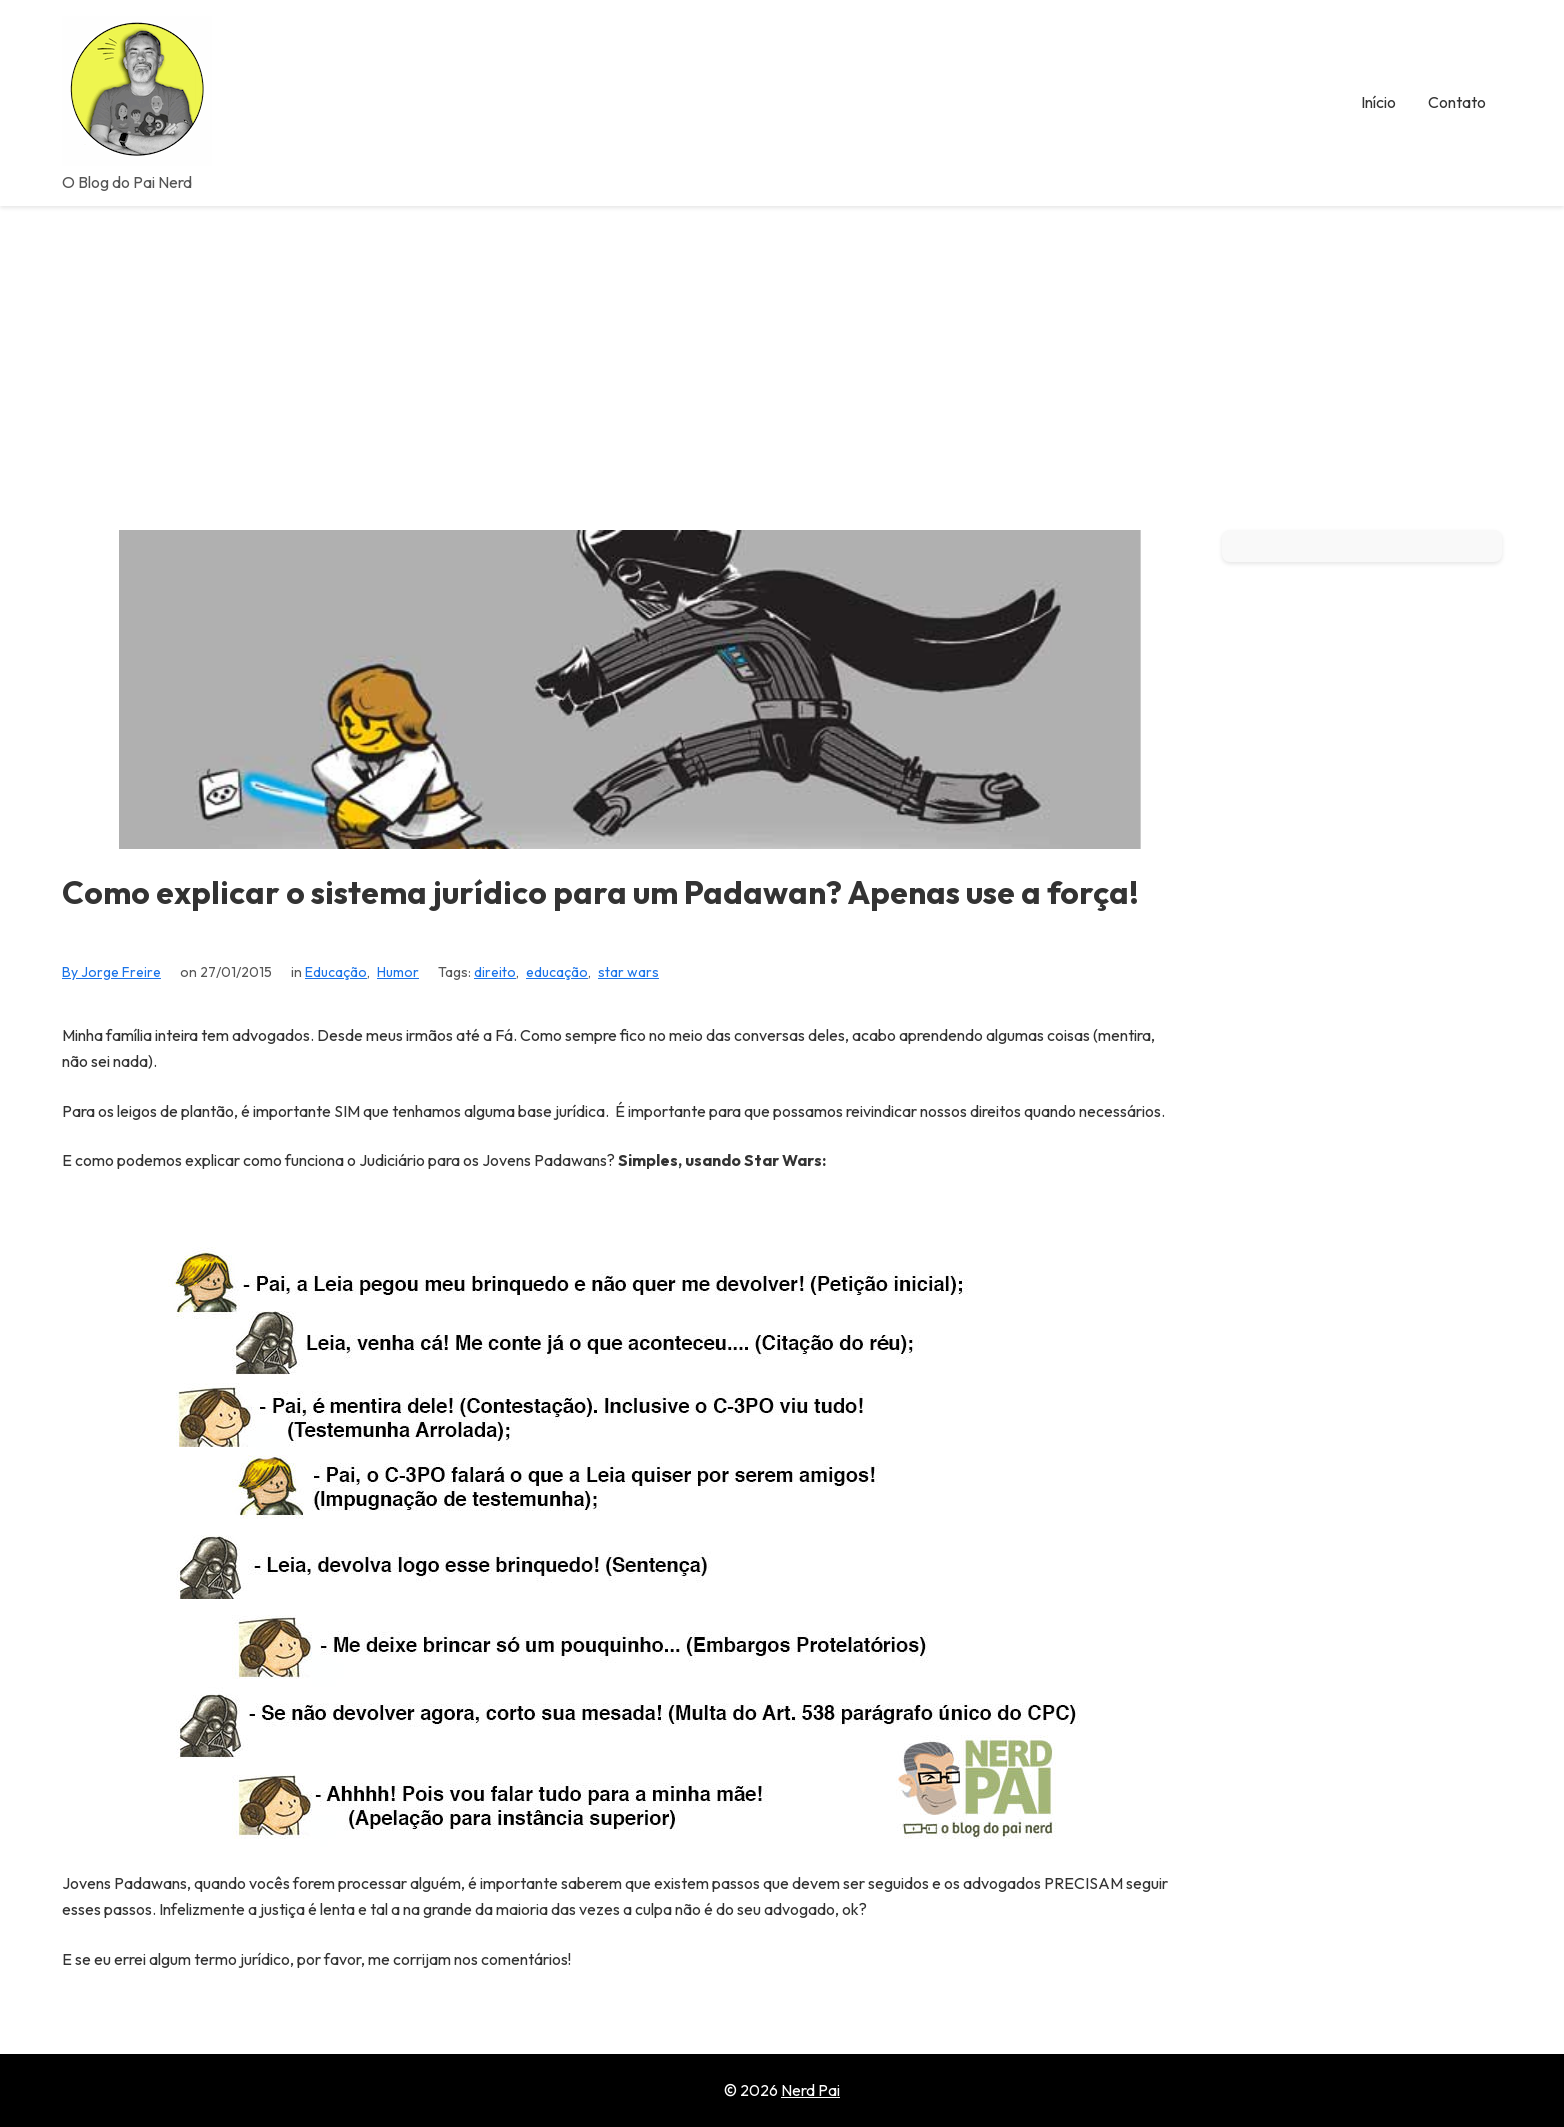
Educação (336, 972)
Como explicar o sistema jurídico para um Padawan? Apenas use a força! (600, 892)
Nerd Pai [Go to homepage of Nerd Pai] (810, 2090)
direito (495, 972)
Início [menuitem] (1378, 102)
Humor (398, 972)
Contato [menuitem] (1457, 102)
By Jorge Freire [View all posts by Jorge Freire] (111, 972)
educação (557, 972)
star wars (628, 972)
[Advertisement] (782, 356)
